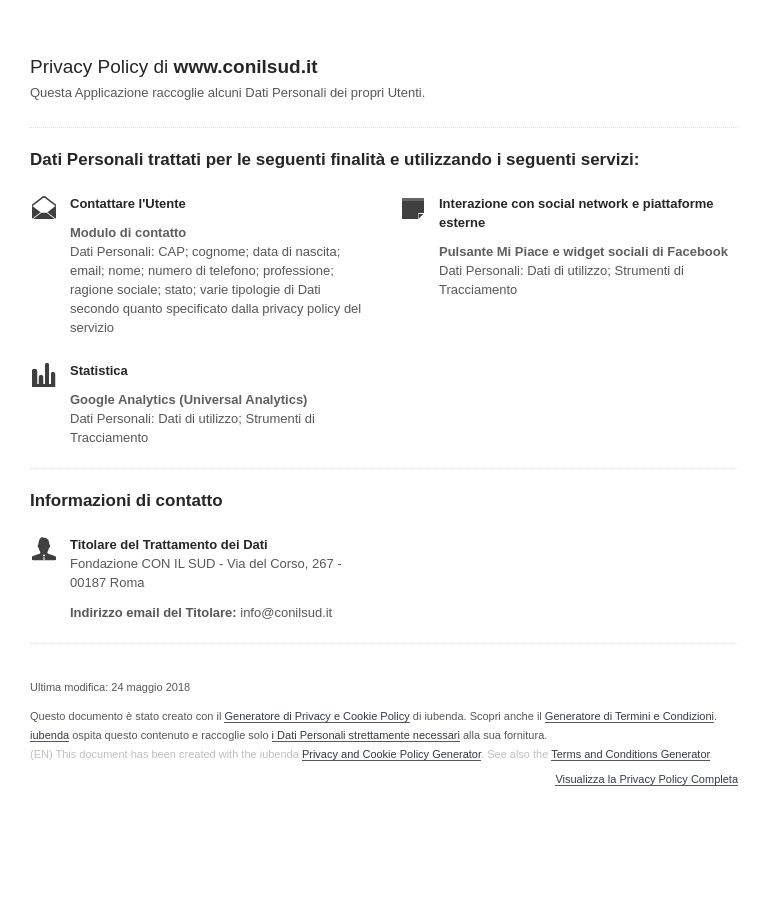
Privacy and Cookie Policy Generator (391, 754)
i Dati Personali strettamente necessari (366, 735)
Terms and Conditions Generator (630, 754)
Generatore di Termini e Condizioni (629, 716)
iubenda (49, 735)
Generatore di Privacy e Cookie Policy (316, 716)
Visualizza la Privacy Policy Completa (646, 779)
